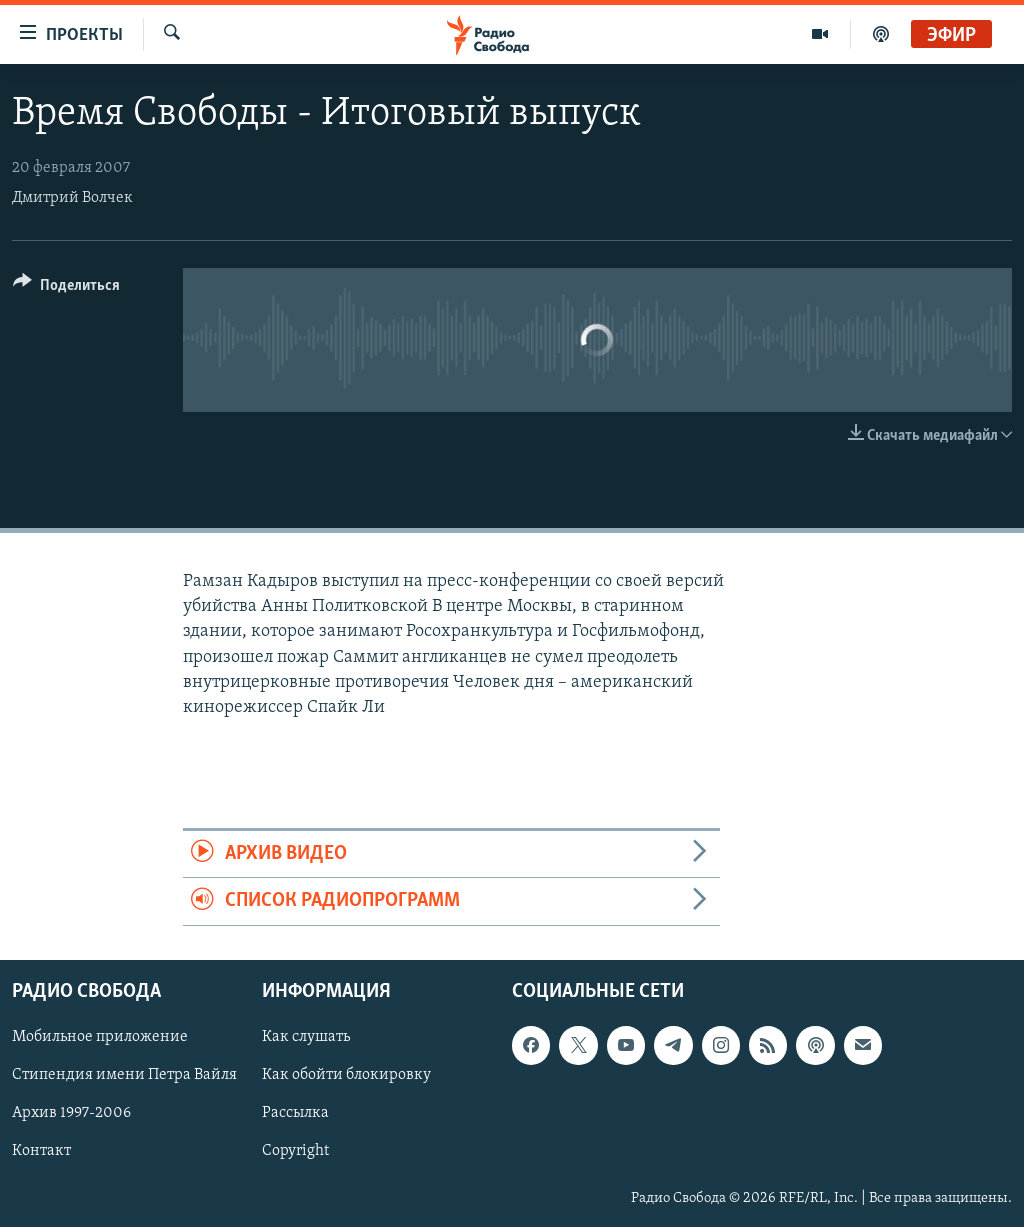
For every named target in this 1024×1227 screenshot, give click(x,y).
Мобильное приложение (100, 1037)
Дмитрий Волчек (72, 198)
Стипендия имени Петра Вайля (124, 1075)
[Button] (66, 288)
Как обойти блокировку (346, 1075)
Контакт (41, 1151)
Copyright (295, 1151)
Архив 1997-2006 (71, 1113)
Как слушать (306, 1037)
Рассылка (295, 1113)
